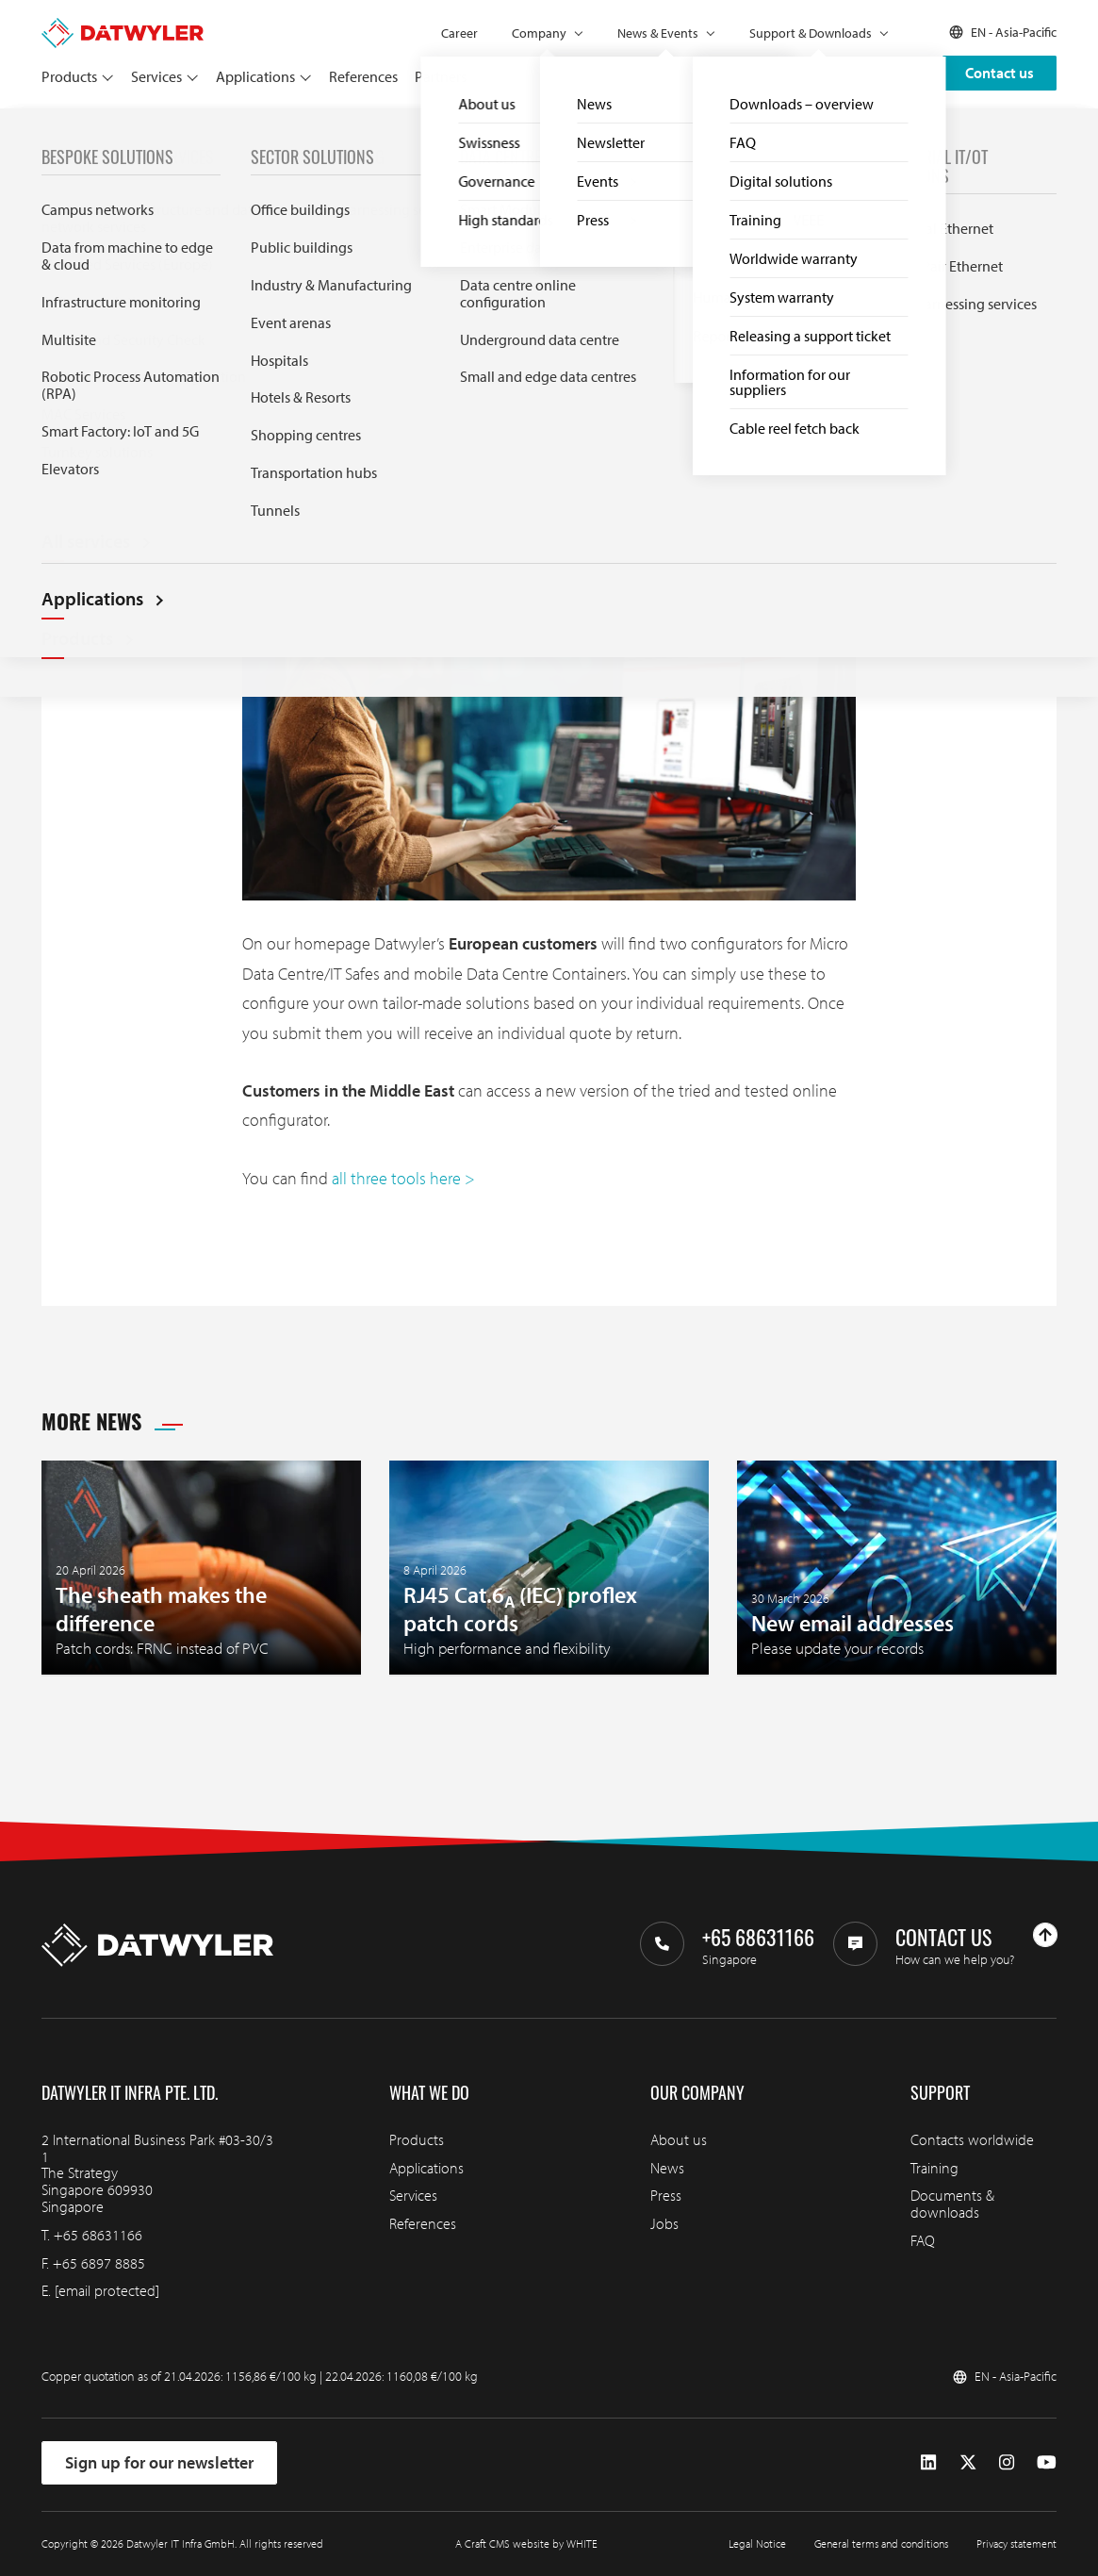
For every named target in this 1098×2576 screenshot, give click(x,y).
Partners (441, 76)
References (363, 76)
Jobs (664, 2223)
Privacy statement (1016, 2543)
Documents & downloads (952, 2203)
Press (665, 2195)
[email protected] (107, 2290)
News (93, 130)
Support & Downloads (810, 33)
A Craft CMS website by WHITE (526, 2543)
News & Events (657, 33)
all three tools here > (403, 1177)
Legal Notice (757, 2543)
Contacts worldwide (972, 2139)
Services (156, 76)
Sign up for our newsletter (159, 2462)
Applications (255, 76)
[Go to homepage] (122, 26)
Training (934, 2167)
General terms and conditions (881, 2543)
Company (539, 33)
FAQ (922, 2240)
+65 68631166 (98, 2234)
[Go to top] (1045, 1935)
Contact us (999, 72)
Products (69, 76)
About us (678, 2139)
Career (459, 33)
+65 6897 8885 (99, 2263)
